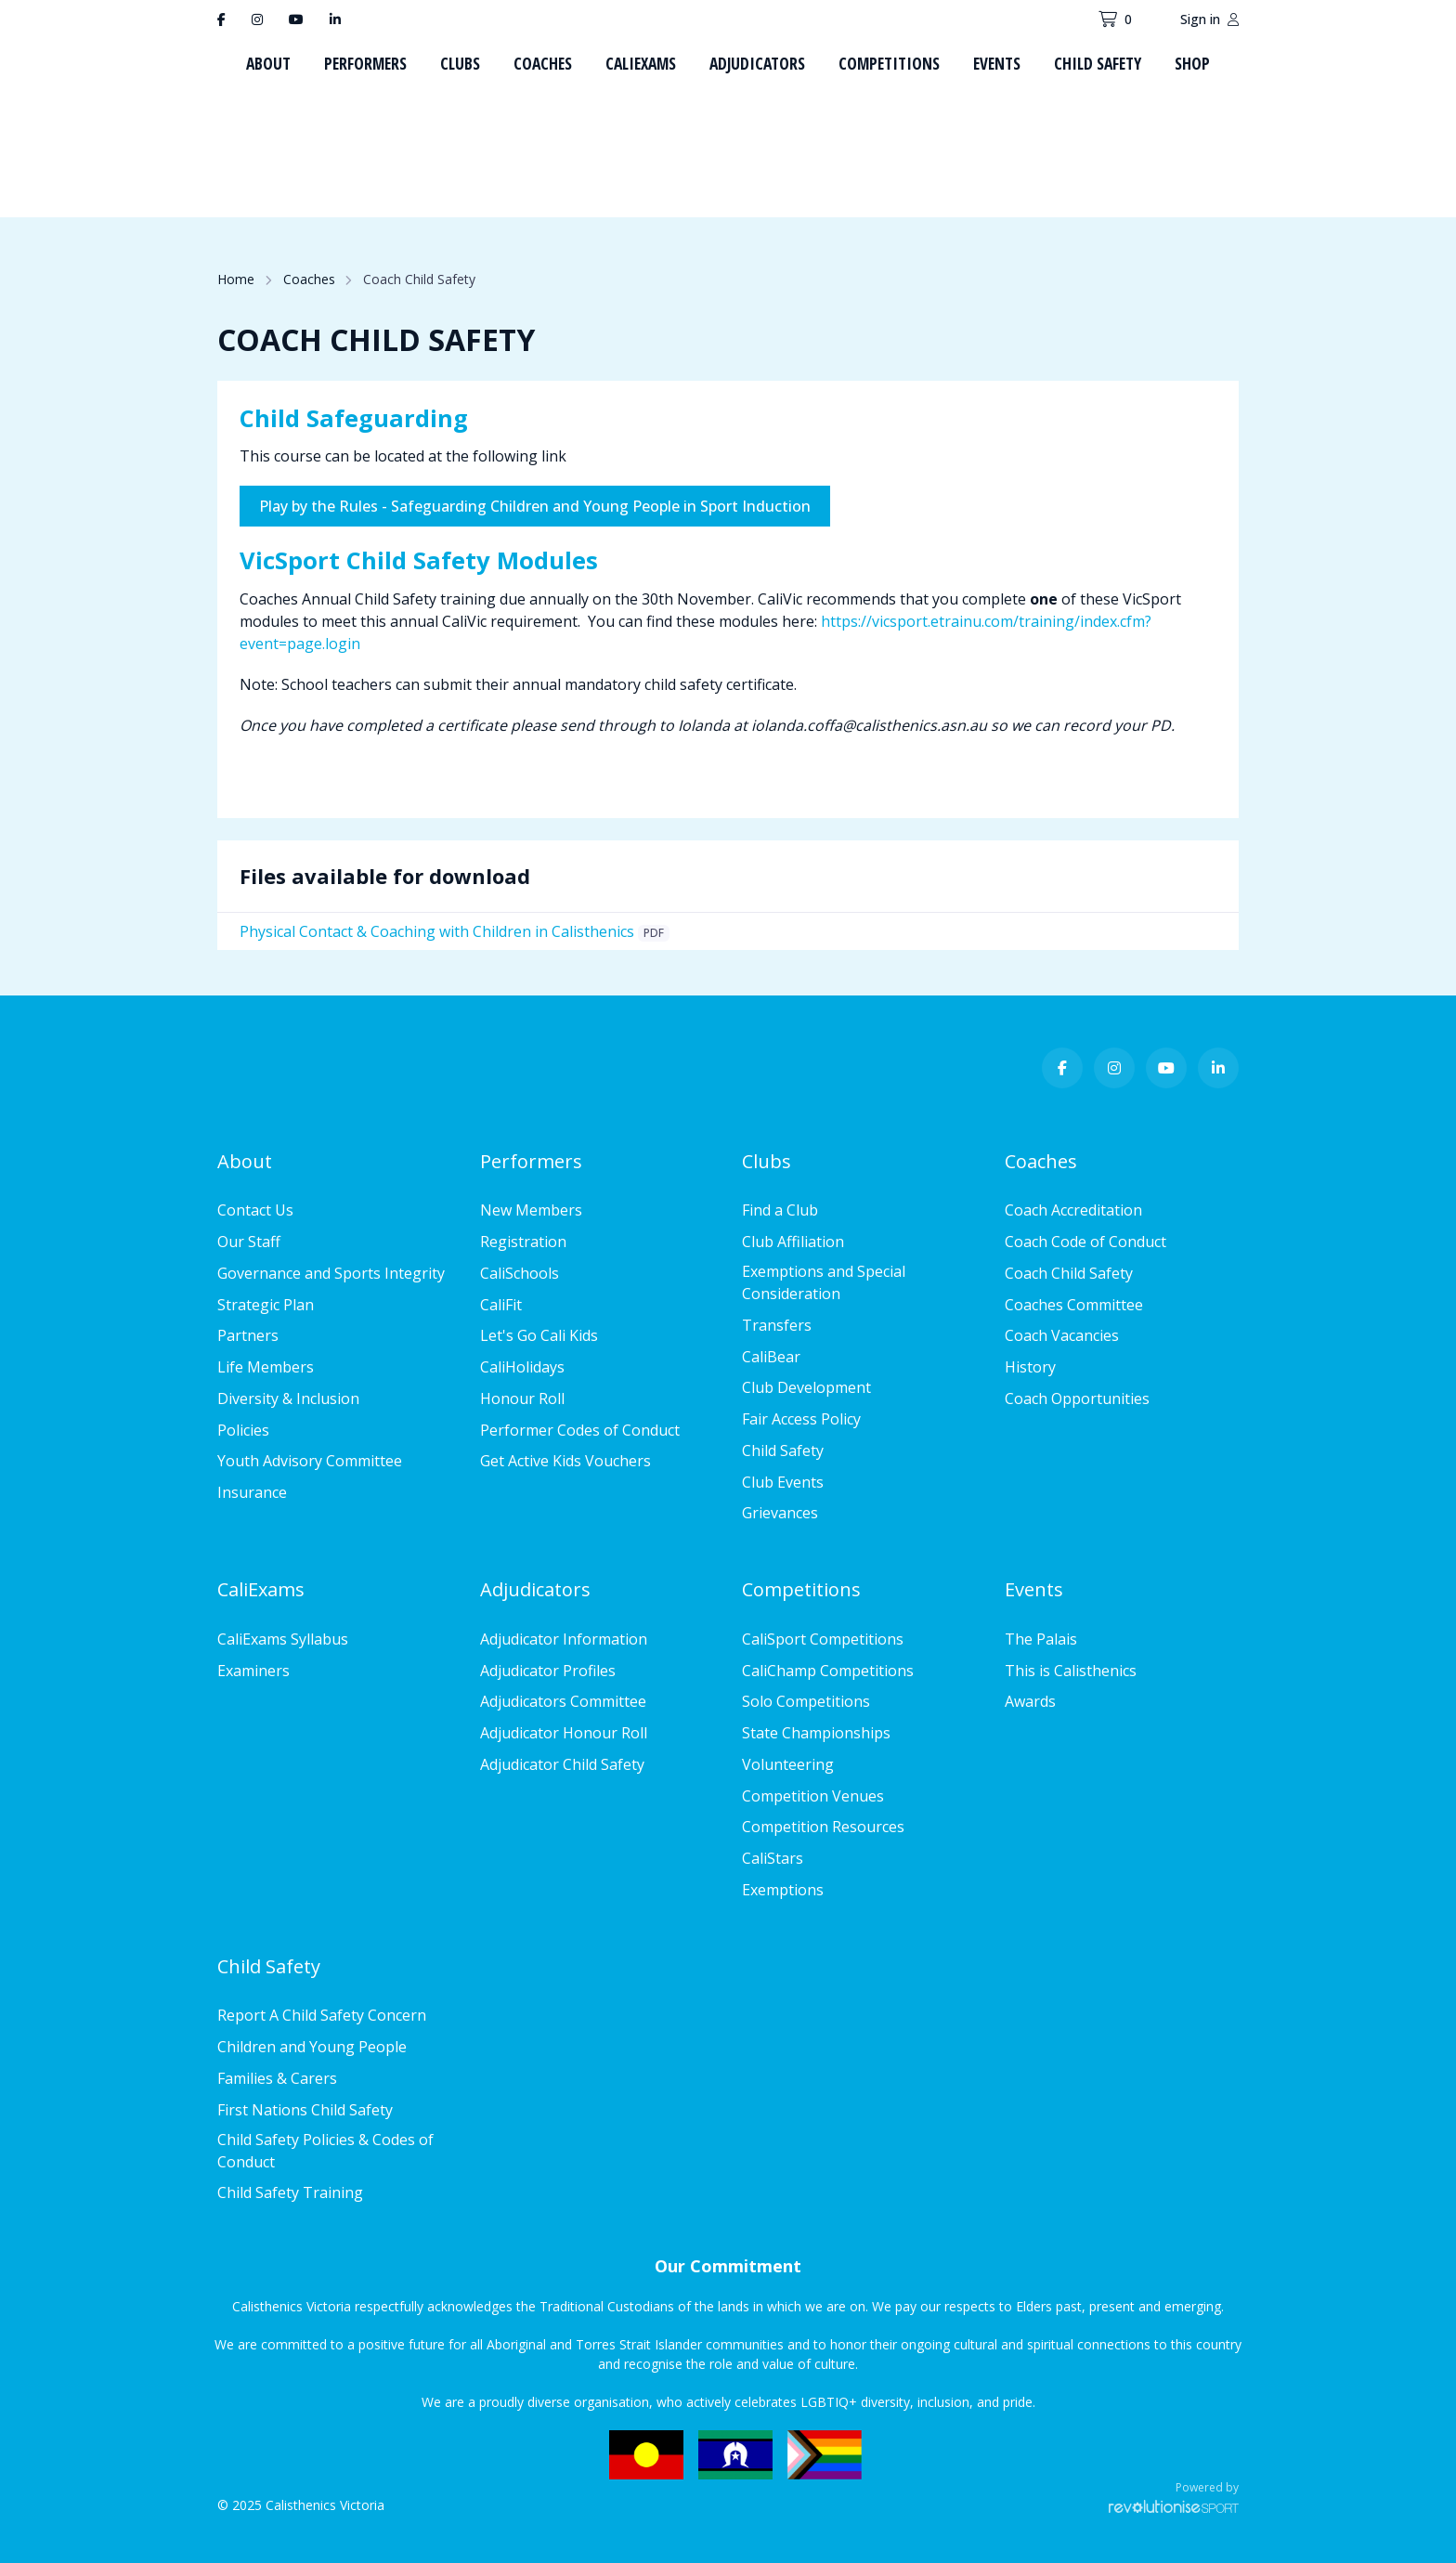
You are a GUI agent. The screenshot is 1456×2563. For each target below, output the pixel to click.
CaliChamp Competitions (828, 1670)
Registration (523, 1241)
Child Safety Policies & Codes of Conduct (325, 2150)
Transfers (777, 1325)
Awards (1030, 1701)
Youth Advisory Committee (309, 1461)
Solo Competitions (806, 1701)
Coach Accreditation (1073, 1210)
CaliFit (501, 1305)
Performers (365, 63)
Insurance (252, 1492)
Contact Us (255, 1210)
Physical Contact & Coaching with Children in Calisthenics (437, 931)
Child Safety (1097, 63)
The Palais (1041, 1639)
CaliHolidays (522, 1367)
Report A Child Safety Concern (321, 2015)
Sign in (1209, 19)
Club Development (806, 1387)
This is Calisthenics (1071, 1670)
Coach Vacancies (1062, 1335)
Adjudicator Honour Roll (563, 1733)
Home (235, 279)
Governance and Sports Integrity (331, 1273)
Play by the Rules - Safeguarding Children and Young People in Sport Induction (535, 506)
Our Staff (248, 1241)
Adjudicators (757, 63)
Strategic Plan (265, 1305)
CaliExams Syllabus (282, 1639)
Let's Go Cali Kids (539, 1335)
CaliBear (771, 1357)
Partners (248, 1335)
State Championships (816, 1733)
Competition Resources (823, 1826)
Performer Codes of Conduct (580, 1430)
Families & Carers (277, 2078)
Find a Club (780, 1210)
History (1030, 1367)
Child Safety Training (290, 2192)
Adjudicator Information (563, 1639)
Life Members (265, 1367)
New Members (531, 1210)
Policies (243, 1430)
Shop (1192, 63)
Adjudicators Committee (563, 1701)
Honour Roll (522, 1398)
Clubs (460, 63)
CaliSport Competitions (823, 1639)
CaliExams (640, 63)
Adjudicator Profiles (548, 1670)
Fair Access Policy (801, 1419)
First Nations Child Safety (305, 2110)
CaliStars (772, 1858)
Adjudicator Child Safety (562, 1764)
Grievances (780, 1513)
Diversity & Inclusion (288, 1398)
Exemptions (783, 1890)
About (268, 63)
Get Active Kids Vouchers (565, 1461)
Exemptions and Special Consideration (823, 1282)
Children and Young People (312, 2046)
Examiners (253, 1670)
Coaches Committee (1074, 1305)
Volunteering (788, 1764)
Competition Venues (813, 1796)
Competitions (889, 63)
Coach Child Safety (1069, 1273)
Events (996, 63)
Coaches (543, 63)
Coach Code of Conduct (1085, 1241)
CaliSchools (519, 1273)
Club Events (783, 1482)
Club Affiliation (793, 1241)
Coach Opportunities (1077, 1398)
